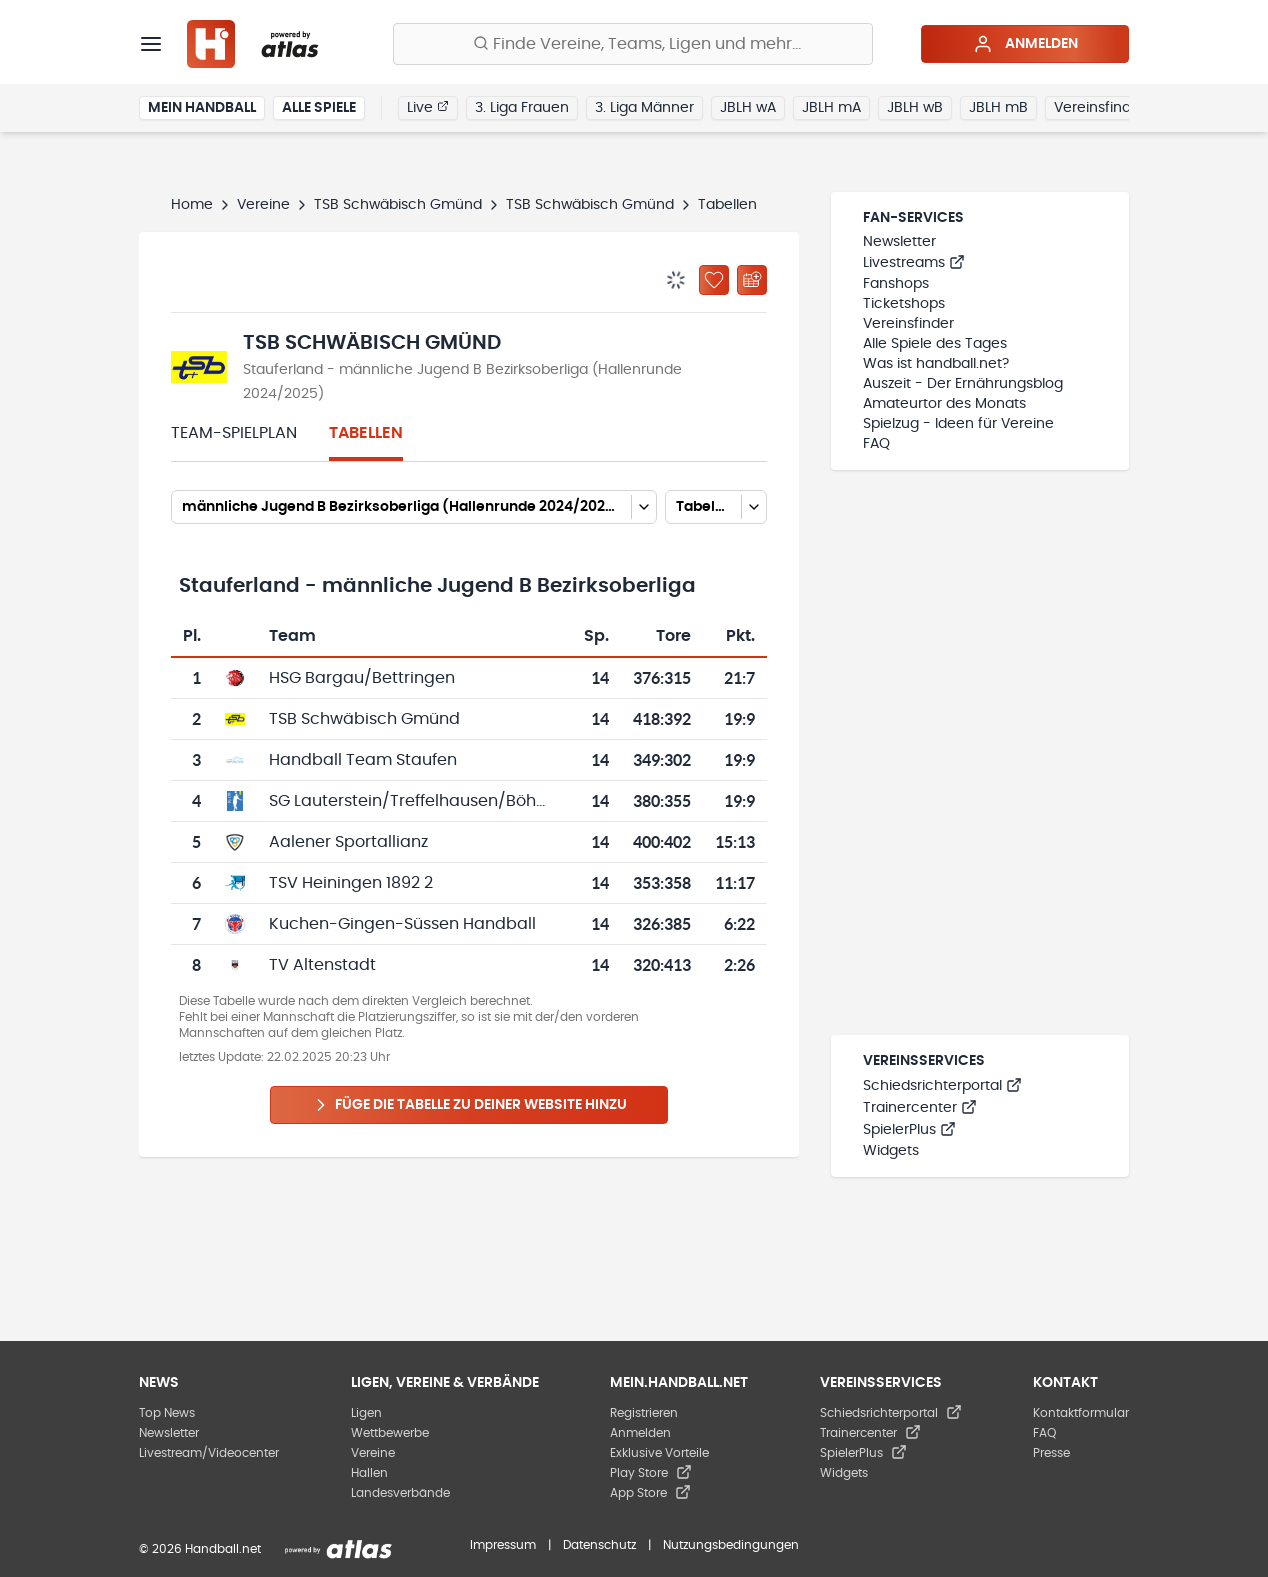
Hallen (369, 1473)
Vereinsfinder (1099, 108)
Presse (1051, 1453)
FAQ (876, 444)
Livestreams (914, 263)
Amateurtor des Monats (944, 404)
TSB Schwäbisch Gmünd (398, 205)
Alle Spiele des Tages (935, 344)
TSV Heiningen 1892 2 (351, 883)
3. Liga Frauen (522, 108)
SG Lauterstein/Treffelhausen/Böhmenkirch (439, 801)
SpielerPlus (909, 1130)
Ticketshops (904, 304)
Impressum (503, 1545)
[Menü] (151, 44)
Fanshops (896, 284)
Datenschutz (599, 1545)
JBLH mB (998, 108)
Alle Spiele (319, 108)
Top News (167, 1413)
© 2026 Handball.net (200, 1549)
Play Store (651, 1473)
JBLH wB (915, 108)
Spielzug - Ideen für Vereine (958, 424)
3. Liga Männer (644, 108)
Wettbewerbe (390, 1433)
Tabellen (366, 433)
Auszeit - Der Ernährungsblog (963, 384)
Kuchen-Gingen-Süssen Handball (402, 924)
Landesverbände (400, 1493)
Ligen (366, 1413)
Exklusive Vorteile (659, 1453)
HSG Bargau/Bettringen (362, 678)
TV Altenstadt (322, 965)
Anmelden (1025, 44)
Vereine (263, 205)
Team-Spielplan (234, 433)
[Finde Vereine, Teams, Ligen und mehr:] (633, 44)
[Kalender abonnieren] (752, 280)
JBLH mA (831, 108)
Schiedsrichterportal (942, 1086)
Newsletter (899, 242)
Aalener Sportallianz (348, 842)
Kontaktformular (1081, 1413)
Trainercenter (920, 1108)
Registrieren (644, 1413)
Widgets (891, 1151)
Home (192, 205)
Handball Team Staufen (363, 760)
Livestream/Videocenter (209, 1453)
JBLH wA (748, 108)
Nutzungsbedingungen (731, 1545)
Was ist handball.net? (936, 364)
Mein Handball (202, 108)
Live (428, 107)
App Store (650, 1493)
